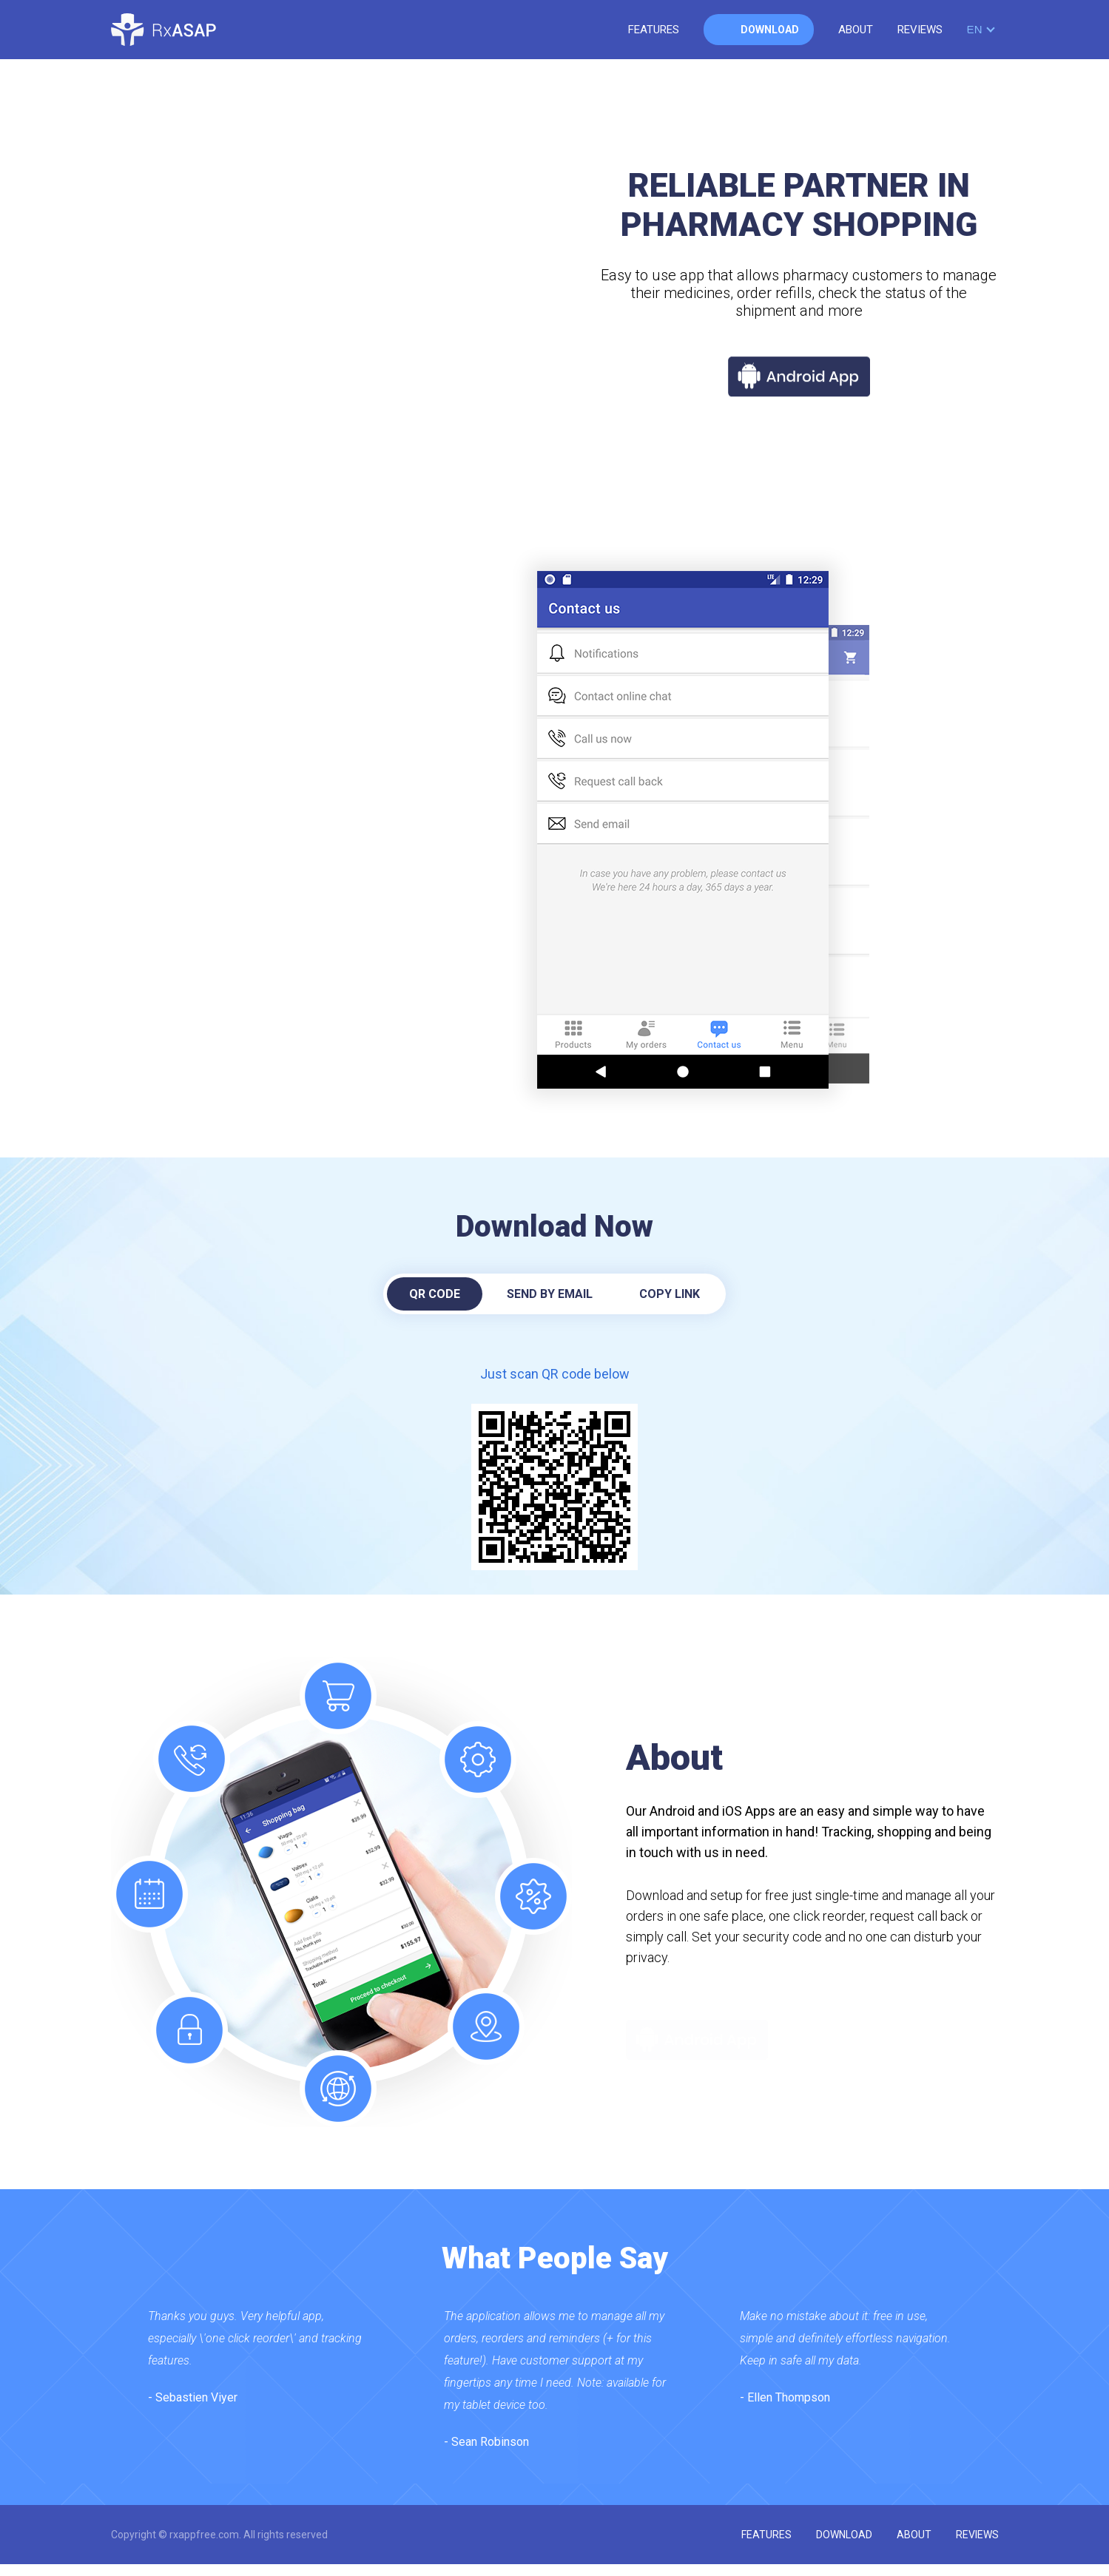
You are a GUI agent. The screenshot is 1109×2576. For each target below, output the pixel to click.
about (855, 29)
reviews (920, 29)
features (653, 29)
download (770, 30)
